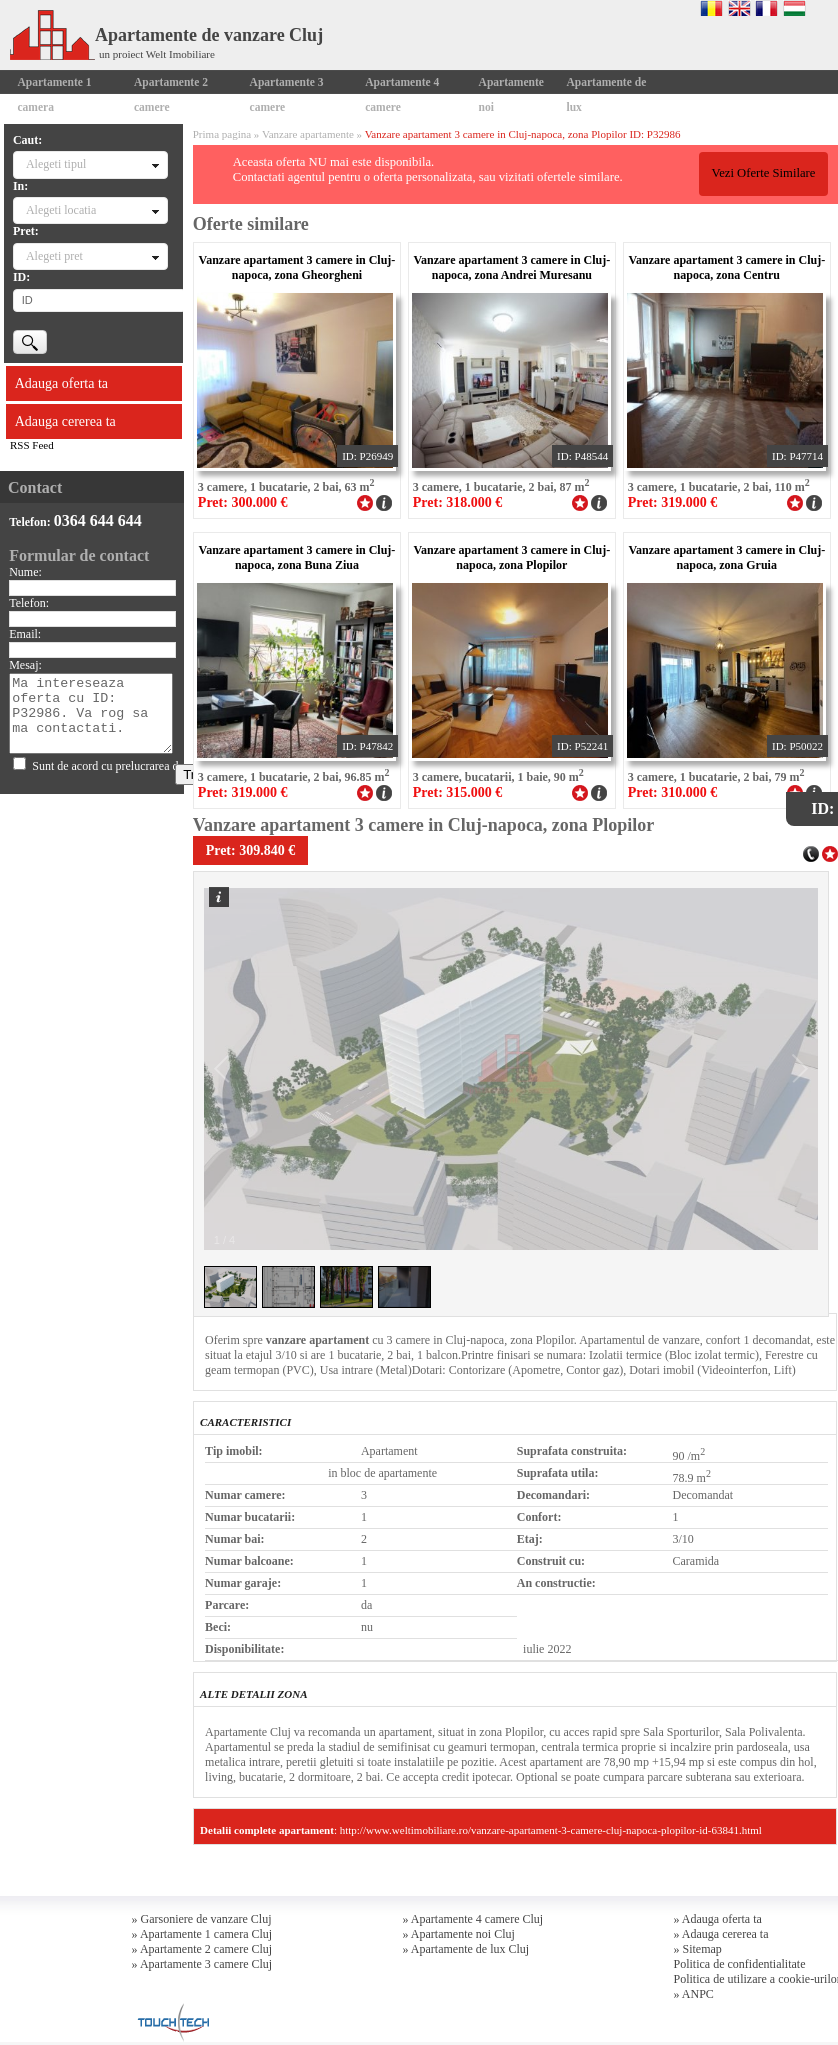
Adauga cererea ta (65, 421)
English (739, 8)
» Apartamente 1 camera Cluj (202, 1934)
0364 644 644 (98, 520)
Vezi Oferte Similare (763, 173)
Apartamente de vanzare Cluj (166, 35)
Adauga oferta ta (61, 383)
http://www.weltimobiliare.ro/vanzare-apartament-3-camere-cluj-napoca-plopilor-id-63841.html (551, 1830)
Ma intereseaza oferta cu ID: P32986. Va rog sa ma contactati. (91, 713)
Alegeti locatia (61, 210)
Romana (711, 8)
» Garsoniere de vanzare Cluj (202, 1919)
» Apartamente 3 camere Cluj (202, 1964)
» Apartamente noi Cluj (459, 1934)
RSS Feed (32, 445)
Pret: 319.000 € (673, 502)
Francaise (766, 8)
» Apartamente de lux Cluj (466, 1949)
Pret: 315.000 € (458, 792)
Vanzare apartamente (308, 134)
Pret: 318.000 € (458, 502)
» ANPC (694, 1994)
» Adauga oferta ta (718, 1919)
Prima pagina (222, 134)
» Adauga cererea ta (721, 1934)
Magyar (794, 8)
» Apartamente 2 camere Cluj (202, 1949)
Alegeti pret (54, 256)
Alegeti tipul (56, 164)
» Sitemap (698, 1949)
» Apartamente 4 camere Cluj (473, 1919)
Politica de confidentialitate (740, 1964)
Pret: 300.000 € (243, 502)
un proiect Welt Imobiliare (157, 54)
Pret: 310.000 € (673, 792)
